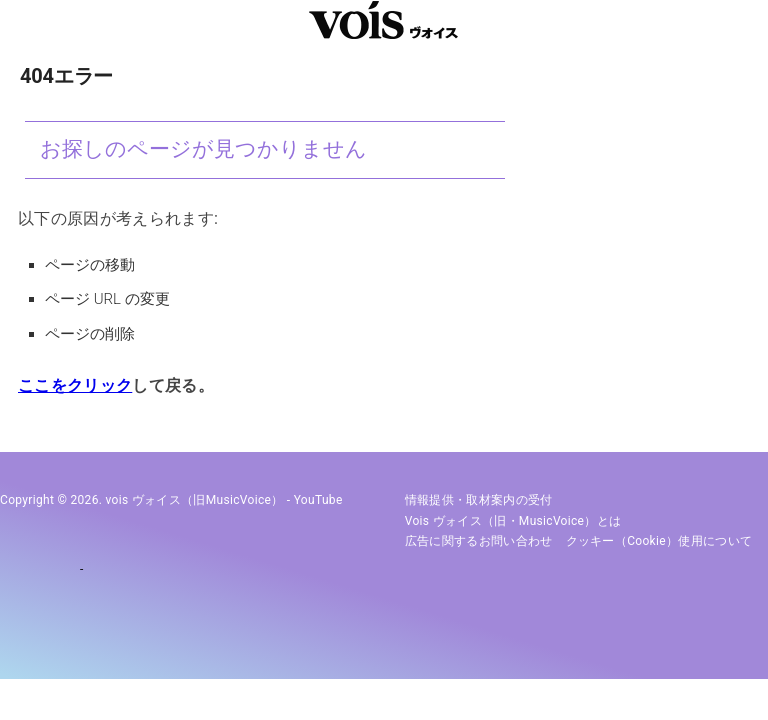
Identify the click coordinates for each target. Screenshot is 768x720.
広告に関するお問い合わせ (479, 541)
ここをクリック (75, 385)
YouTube (318, 500)
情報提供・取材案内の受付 (479, 500)
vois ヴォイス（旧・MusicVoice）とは (513, 521)
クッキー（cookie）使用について (659, 541)
